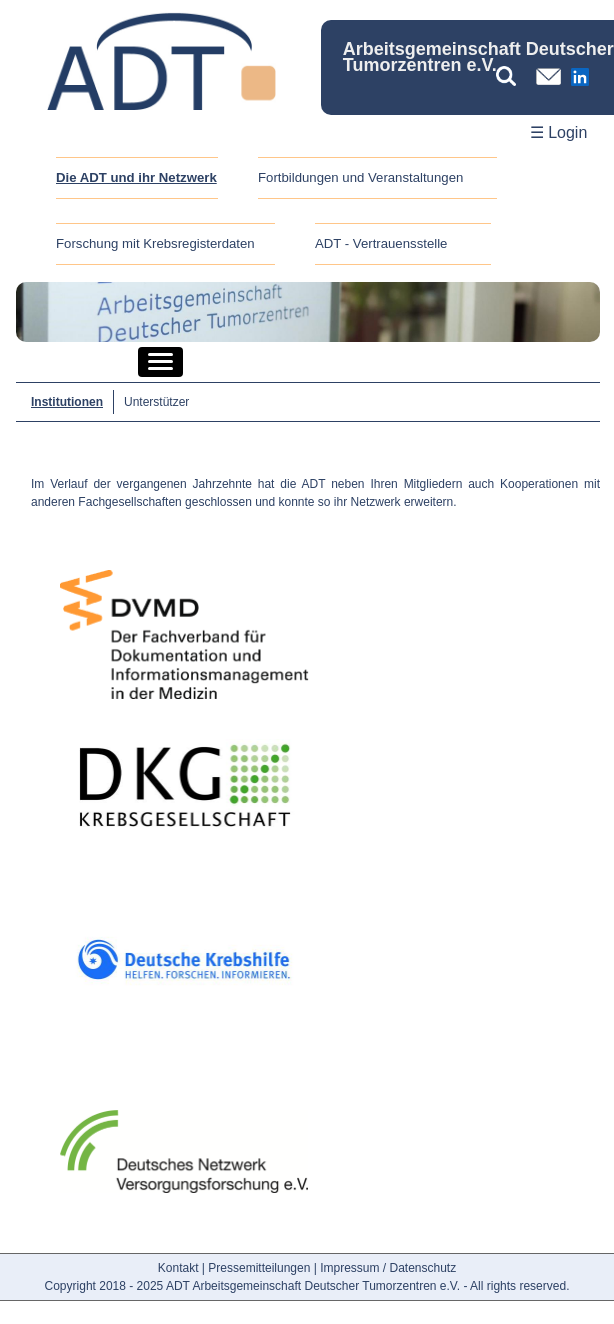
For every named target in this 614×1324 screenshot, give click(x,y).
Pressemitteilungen (259, 1268)
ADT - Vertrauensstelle (381, 243)
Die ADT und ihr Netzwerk (136, 177)
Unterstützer (156, 402)
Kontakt (178, 1268)
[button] (160, 362)
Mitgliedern (433, 484)
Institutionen (67, 402)
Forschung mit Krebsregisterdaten (155, 243)
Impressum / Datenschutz (388, 1268)
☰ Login (559, 132)
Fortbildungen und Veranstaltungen (360, 177)
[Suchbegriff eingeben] (511, 76)
